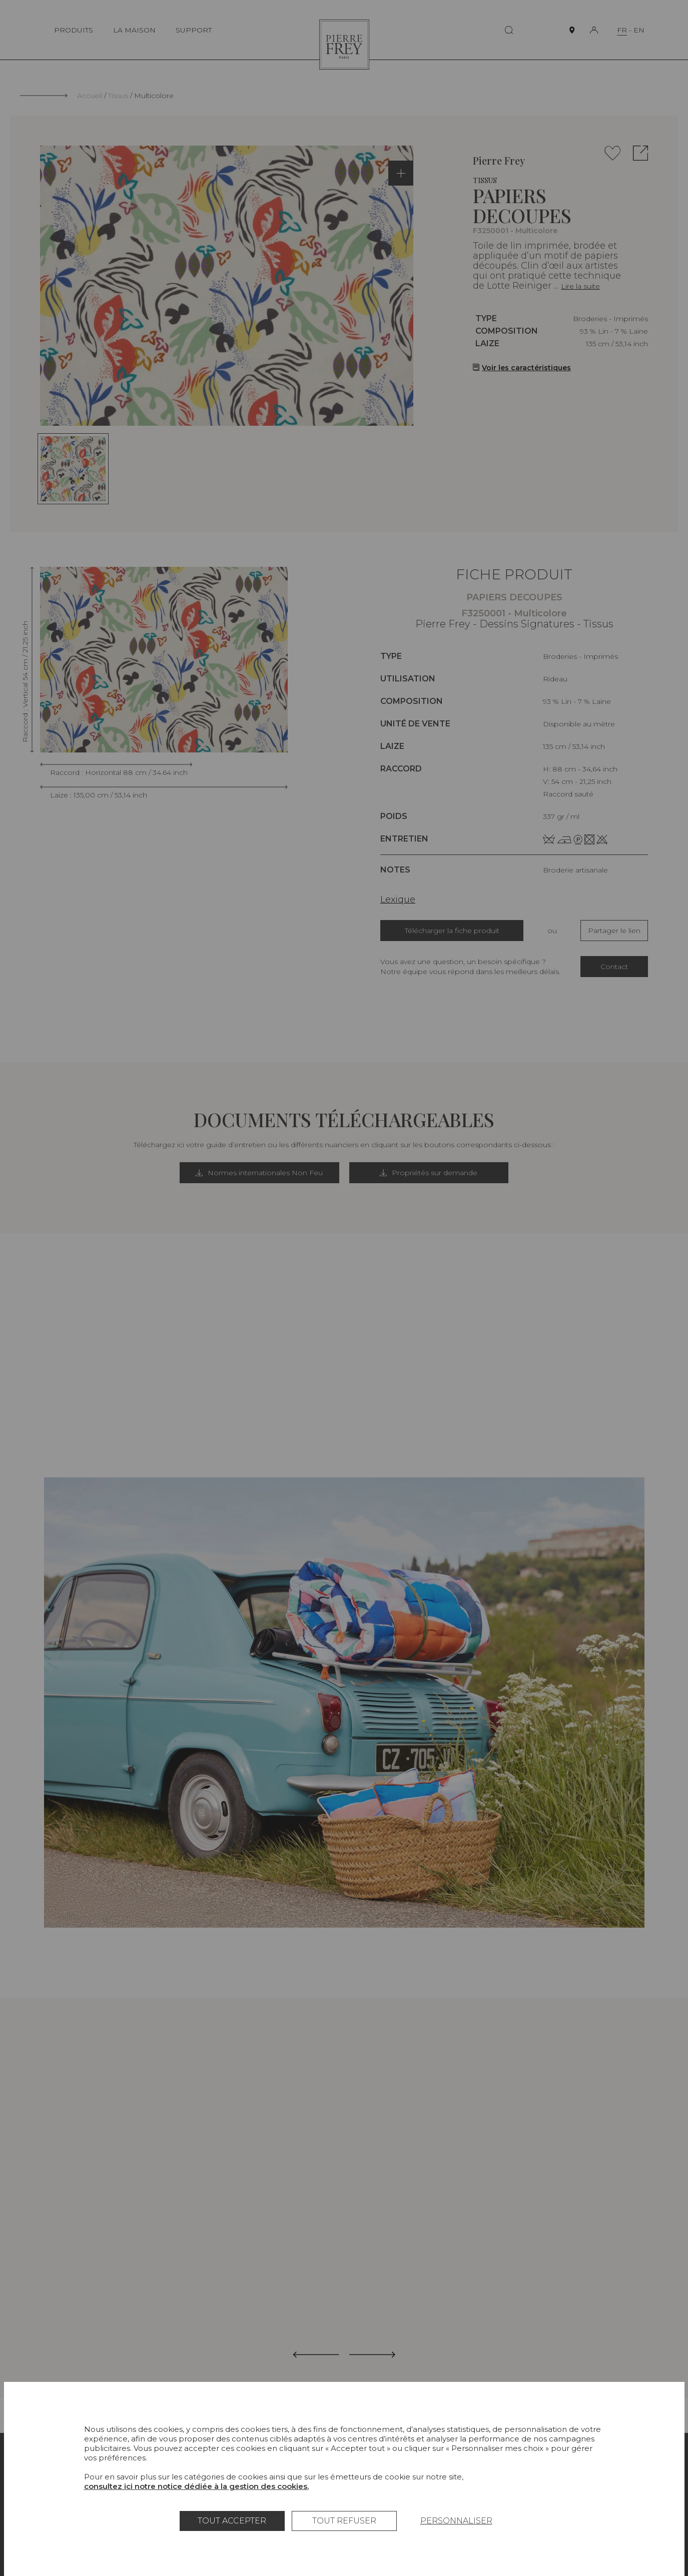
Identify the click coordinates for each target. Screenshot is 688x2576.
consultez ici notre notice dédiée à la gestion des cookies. (196, 2486)
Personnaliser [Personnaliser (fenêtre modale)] (456, 2520)
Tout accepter (232, 2520)
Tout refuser (344, 2520)
